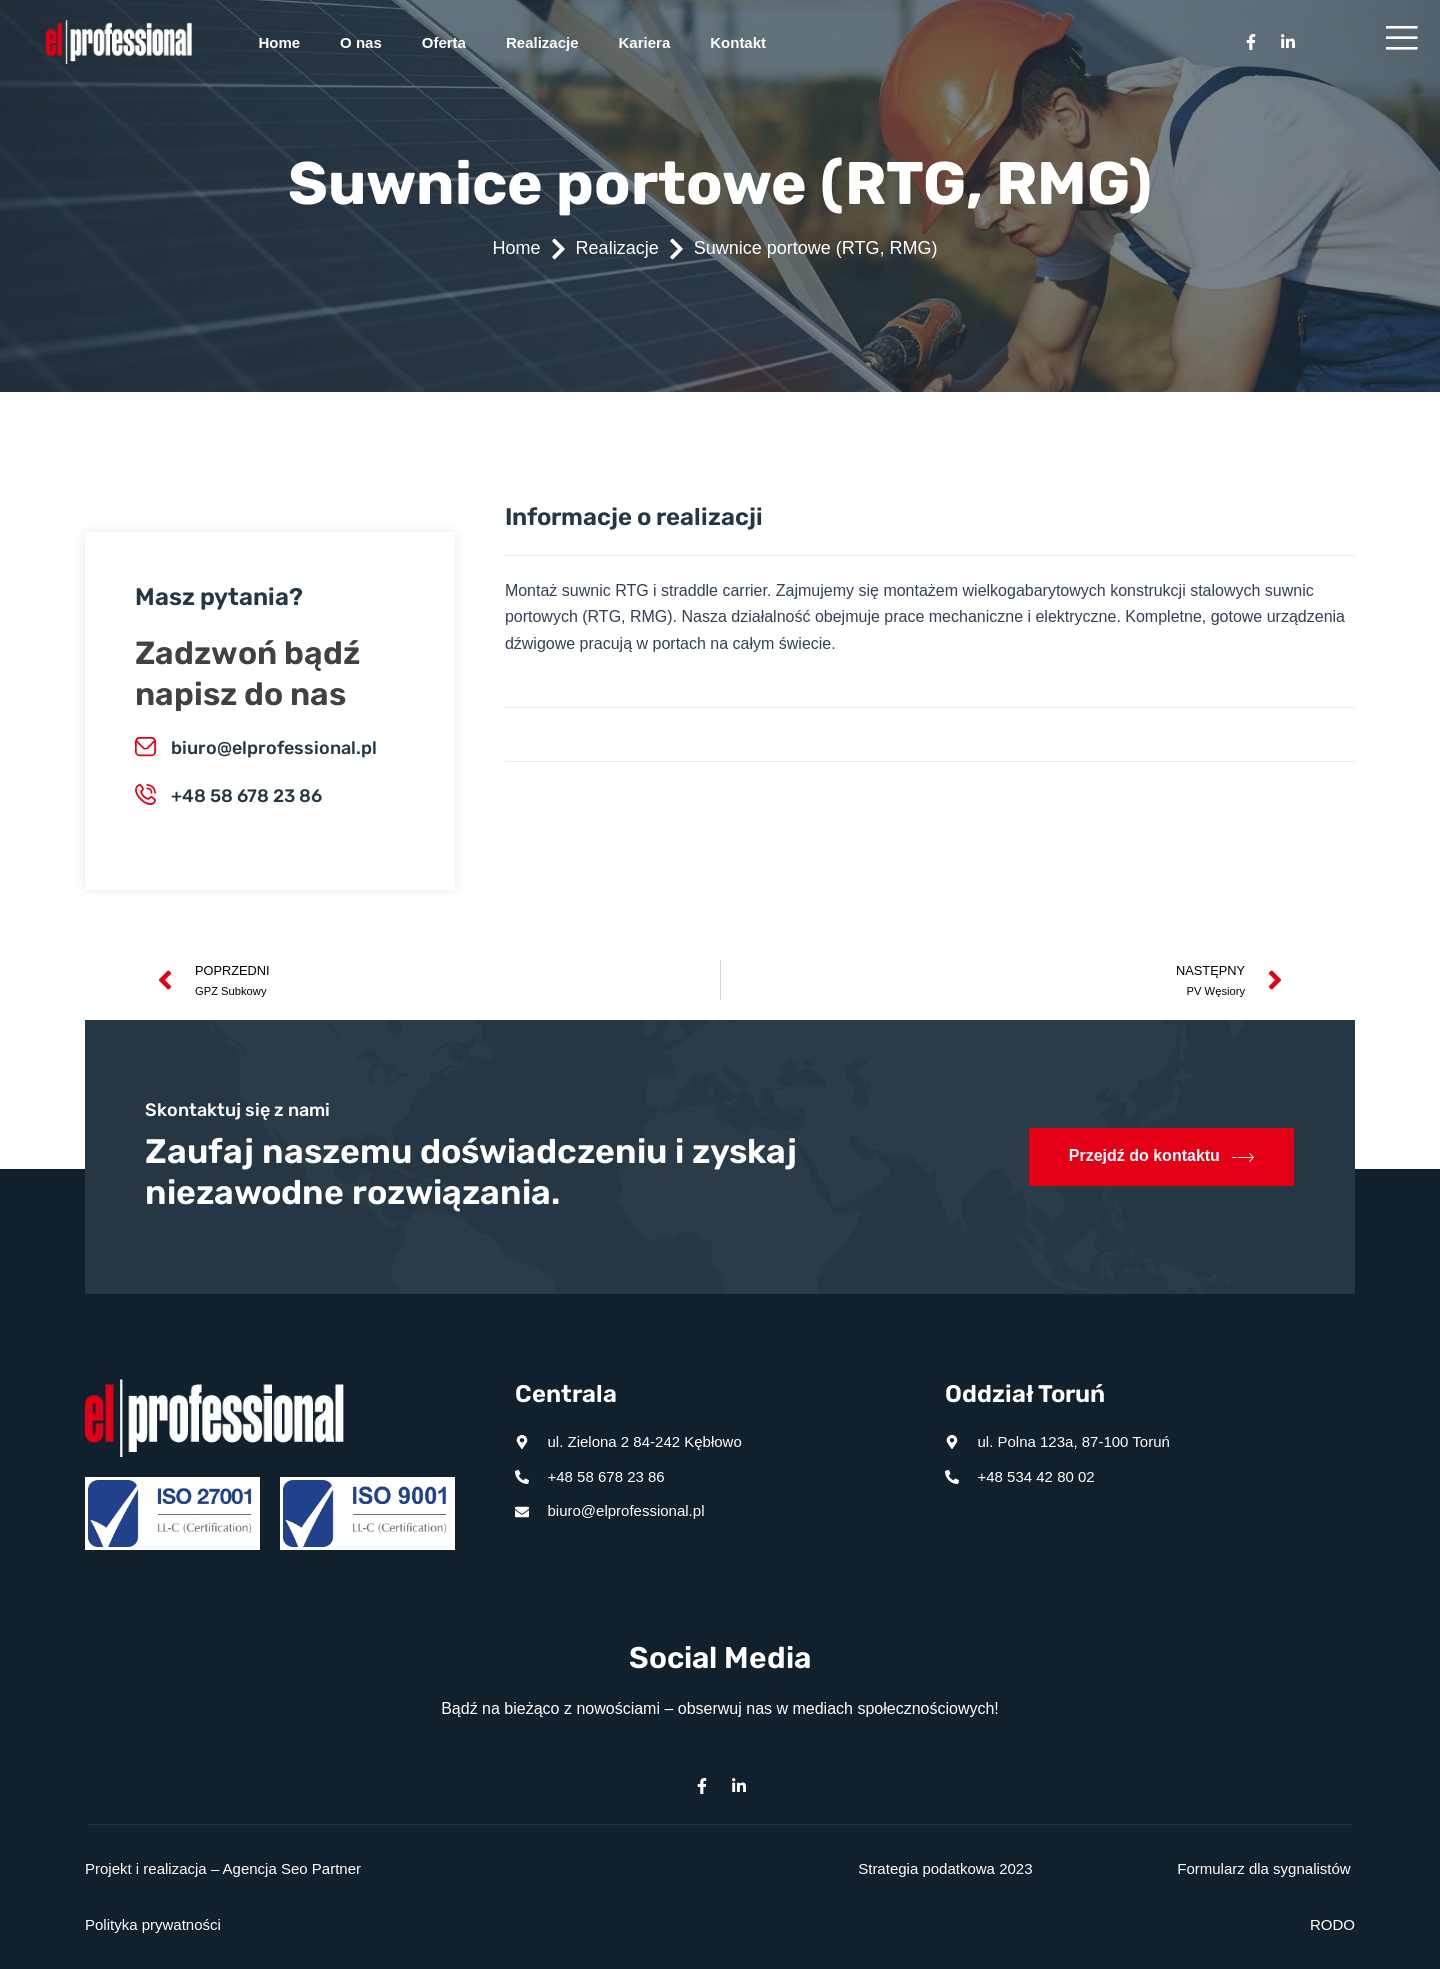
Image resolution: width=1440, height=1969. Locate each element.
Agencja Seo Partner (292, 1868)
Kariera (645, 42)
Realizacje (542, 42)
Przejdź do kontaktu (1161, 1157)
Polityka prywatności (153, 1924)
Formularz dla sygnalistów (1263, 1868)
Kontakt (738, 42)
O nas (361, 42)
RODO (1332, 1924)
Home (279, 42)
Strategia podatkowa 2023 (945, 1868)
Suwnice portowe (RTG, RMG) (816, 248)
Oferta (444, 42)
